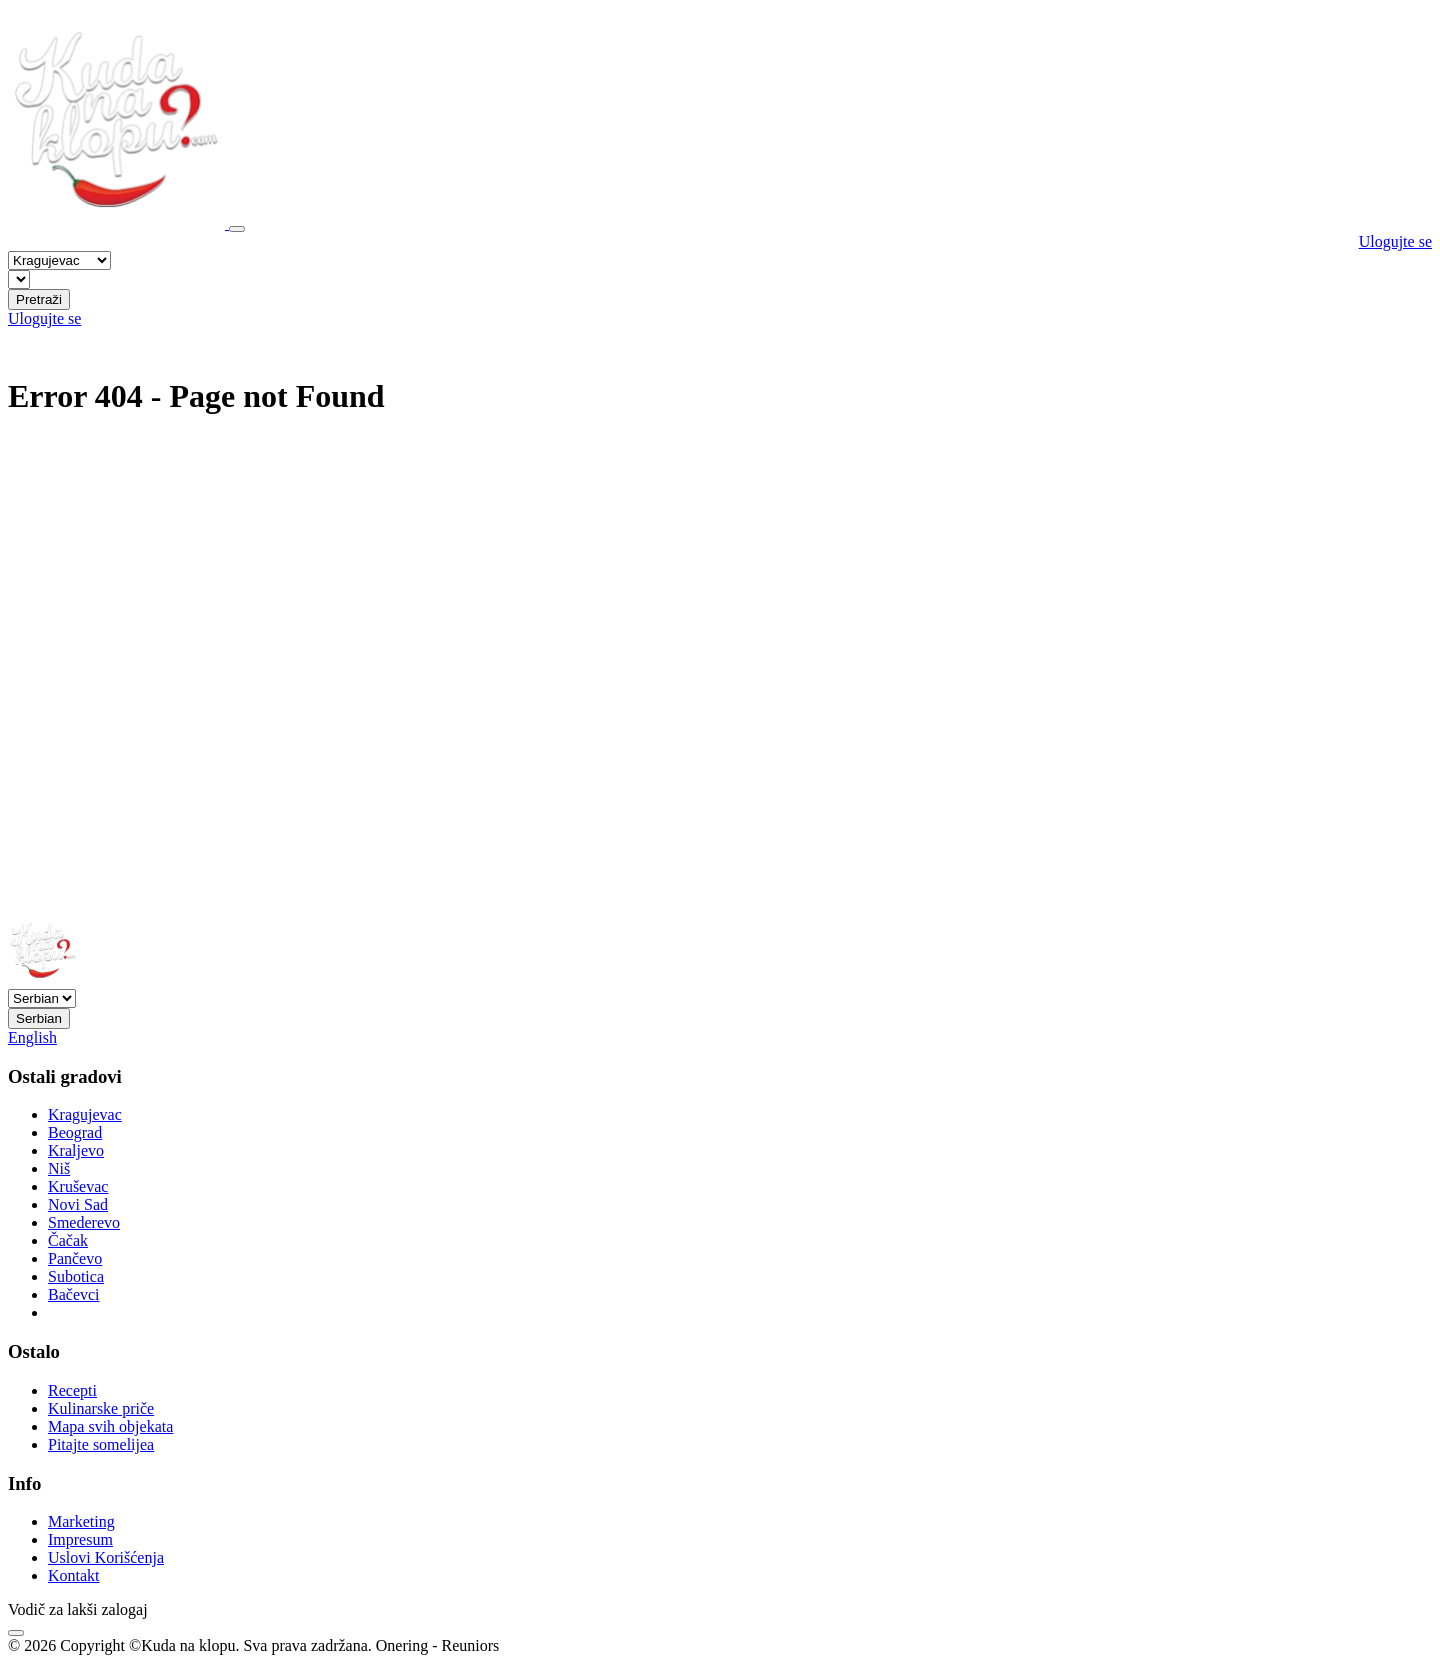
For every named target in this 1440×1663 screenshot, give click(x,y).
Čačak (68, 1240)
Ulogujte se (1395, 241)
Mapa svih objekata (110, 1426)
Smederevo (84, 1222)
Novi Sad (78, 1204)
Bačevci (74, 1294)
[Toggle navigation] (237, 229)
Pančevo (75, 1258)
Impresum (80, 1539)
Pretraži (39, 299)
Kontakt (74, 1575)
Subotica (76, 1276)
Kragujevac (85, 1114)
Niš (59, 1168)
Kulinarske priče (101, 1408)
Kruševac (78, 1186)
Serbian (39, 1018)
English (32, 1037)
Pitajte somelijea (101, 1444)
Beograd (75, 1132)
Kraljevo (76, 1150)
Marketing (81, 1521)
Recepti (72, 1390)
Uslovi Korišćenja (106, 1557)
